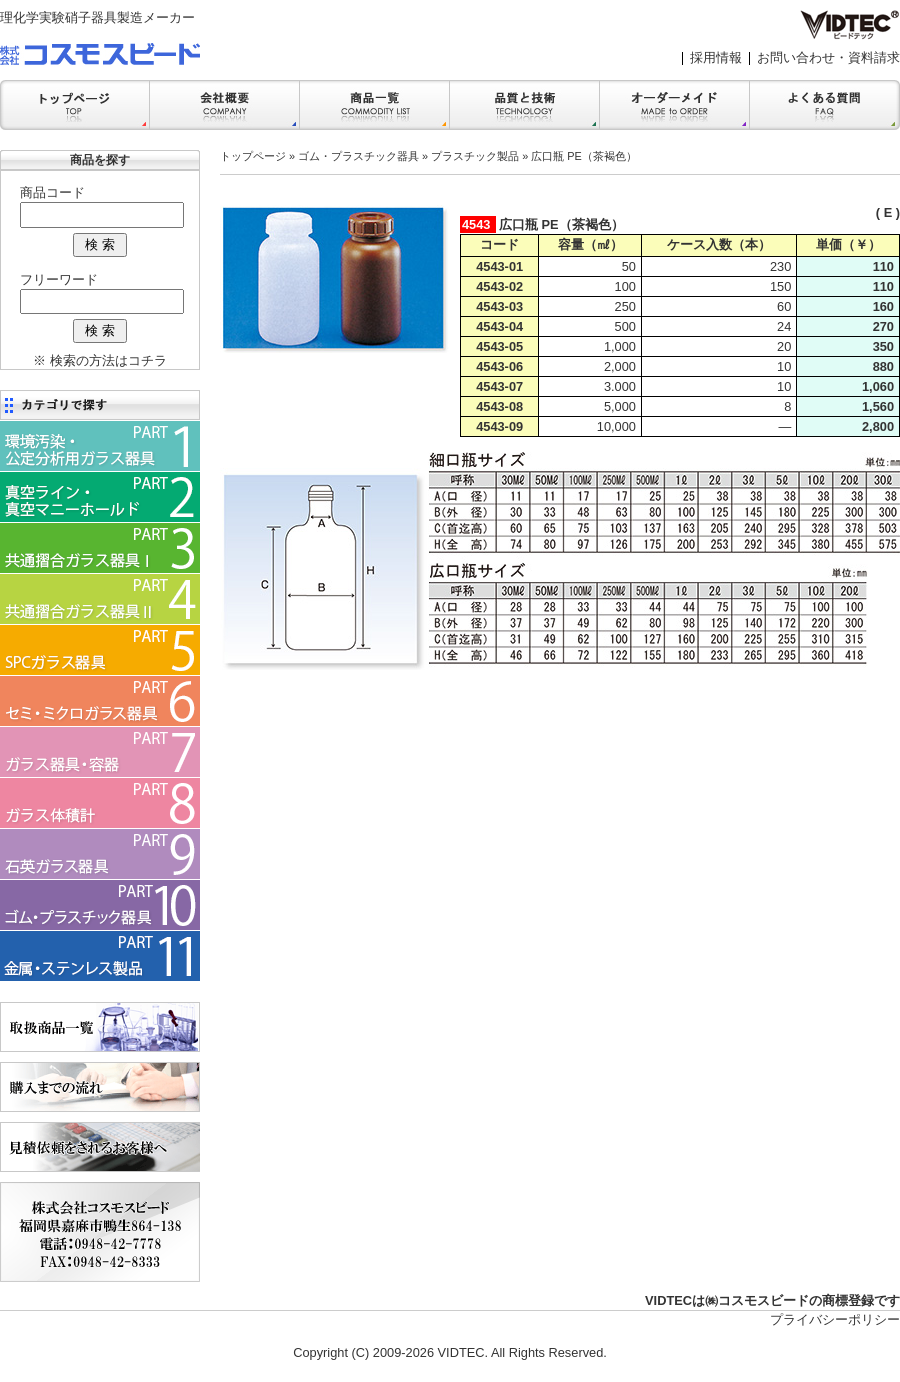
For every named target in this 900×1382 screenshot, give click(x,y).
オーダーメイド (675, 105)
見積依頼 (100, 1147)
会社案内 (225, 105)
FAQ (825, 105)
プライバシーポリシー (835, 1319)
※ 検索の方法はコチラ (100, 360)
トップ (75, 105)
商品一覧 (375, 105)
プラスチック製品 (475, 156)
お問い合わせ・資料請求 (828, 57)
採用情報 (716, 57)
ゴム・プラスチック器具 (358, 156)
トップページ (253, 156)
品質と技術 (525, 105)
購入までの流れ (100, 1087)
